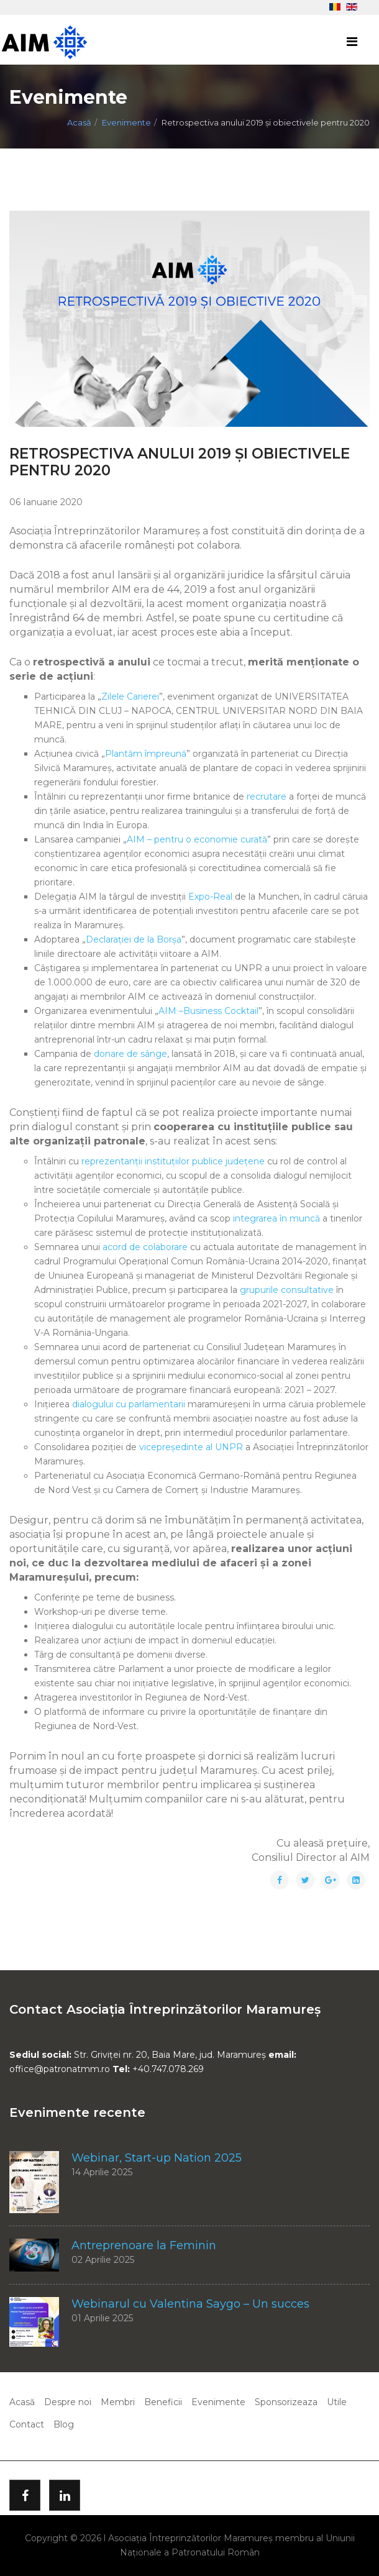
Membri (118, 2402)
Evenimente (126, 122)
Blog (63, 2424)
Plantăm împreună (145, 753)
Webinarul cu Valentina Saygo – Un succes (190, 2304)
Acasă (79, 122)
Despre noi (67, 2402)
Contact (26, 2424)
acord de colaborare (145, 1247)
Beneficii (163, 2402)
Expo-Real (210, 896)
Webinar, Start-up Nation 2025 (156, 2158)
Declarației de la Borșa (133, 939)
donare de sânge (130, 1053)
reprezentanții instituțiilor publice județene (173, 1161)
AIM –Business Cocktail (208, 1010)
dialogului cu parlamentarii (128, 1404)
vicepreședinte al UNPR (191, 1447)
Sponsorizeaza (286, 2402)
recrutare (266, 796)
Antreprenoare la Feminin (143, 2245)
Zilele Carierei (130, 696)
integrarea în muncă (276, 1218)
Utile (337, 2402)
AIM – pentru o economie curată (197, 839)
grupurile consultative (287, 1289)
